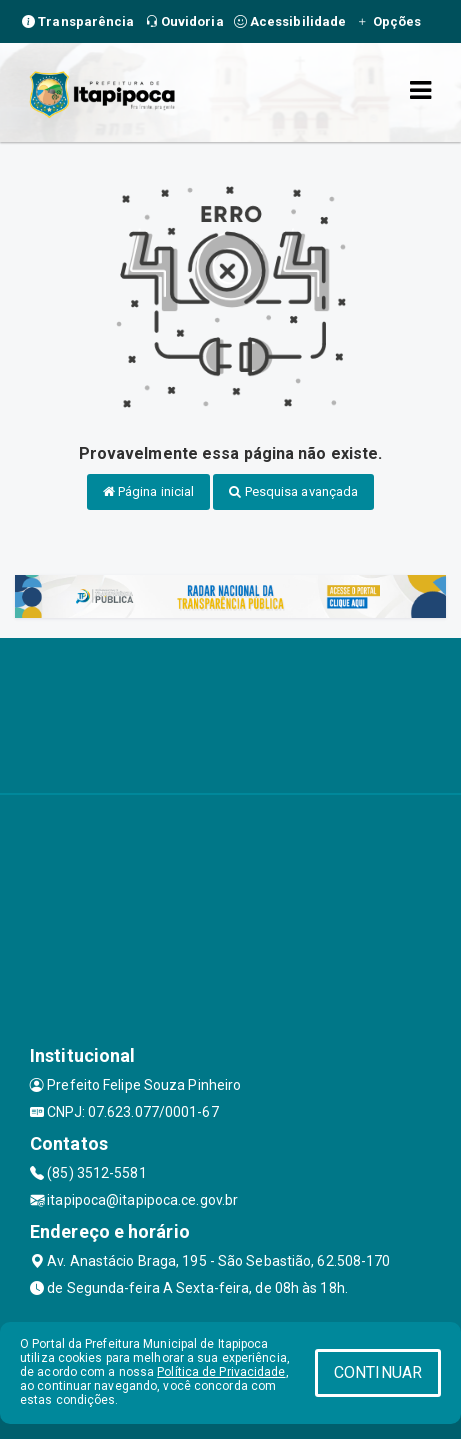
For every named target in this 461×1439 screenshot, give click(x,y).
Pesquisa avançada (293, 491)
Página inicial (149, 491)
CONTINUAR (378, 1372)
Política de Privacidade (221, 1372)
